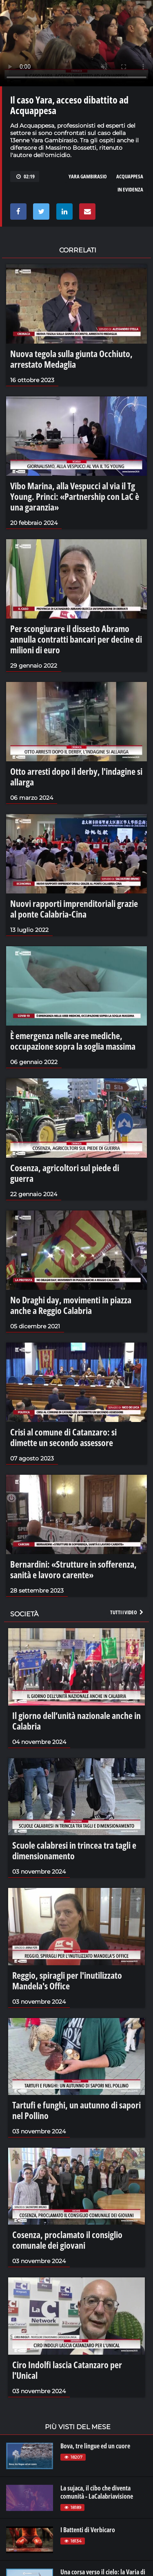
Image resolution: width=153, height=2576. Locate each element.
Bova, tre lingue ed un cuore (95, 2445)
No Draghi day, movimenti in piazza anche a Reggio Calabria (70, 1305)
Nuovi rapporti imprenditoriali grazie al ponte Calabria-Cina (74, 908)
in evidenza (130, 189)
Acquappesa (129, 176)
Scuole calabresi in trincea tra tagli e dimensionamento (74, 1850)
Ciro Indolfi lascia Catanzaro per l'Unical (67, 2369)
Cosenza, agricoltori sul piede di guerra (64, 1172)
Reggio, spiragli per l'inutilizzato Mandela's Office (67, 1980)
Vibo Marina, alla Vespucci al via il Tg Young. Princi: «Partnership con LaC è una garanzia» (74, 496)
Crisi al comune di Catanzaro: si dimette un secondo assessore (63, 1437)
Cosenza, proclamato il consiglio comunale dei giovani (67, 2239)
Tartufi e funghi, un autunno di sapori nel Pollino (76, 2110)
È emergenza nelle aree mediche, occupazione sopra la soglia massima (72, 1040)
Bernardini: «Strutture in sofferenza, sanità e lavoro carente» (73, 1569)
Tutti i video (127, 1612)
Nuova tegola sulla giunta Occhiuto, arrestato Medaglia (71, 358)
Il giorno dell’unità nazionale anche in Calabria (76, 1720)
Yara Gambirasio (88, 176)
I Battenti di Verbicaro (87, 2529)
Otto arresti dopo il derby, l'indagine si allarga (76, 776)
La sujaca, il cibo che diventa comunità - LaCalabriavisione (96, 2492)
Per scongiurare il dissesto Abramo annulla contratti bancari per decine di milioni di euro (76, 639)
